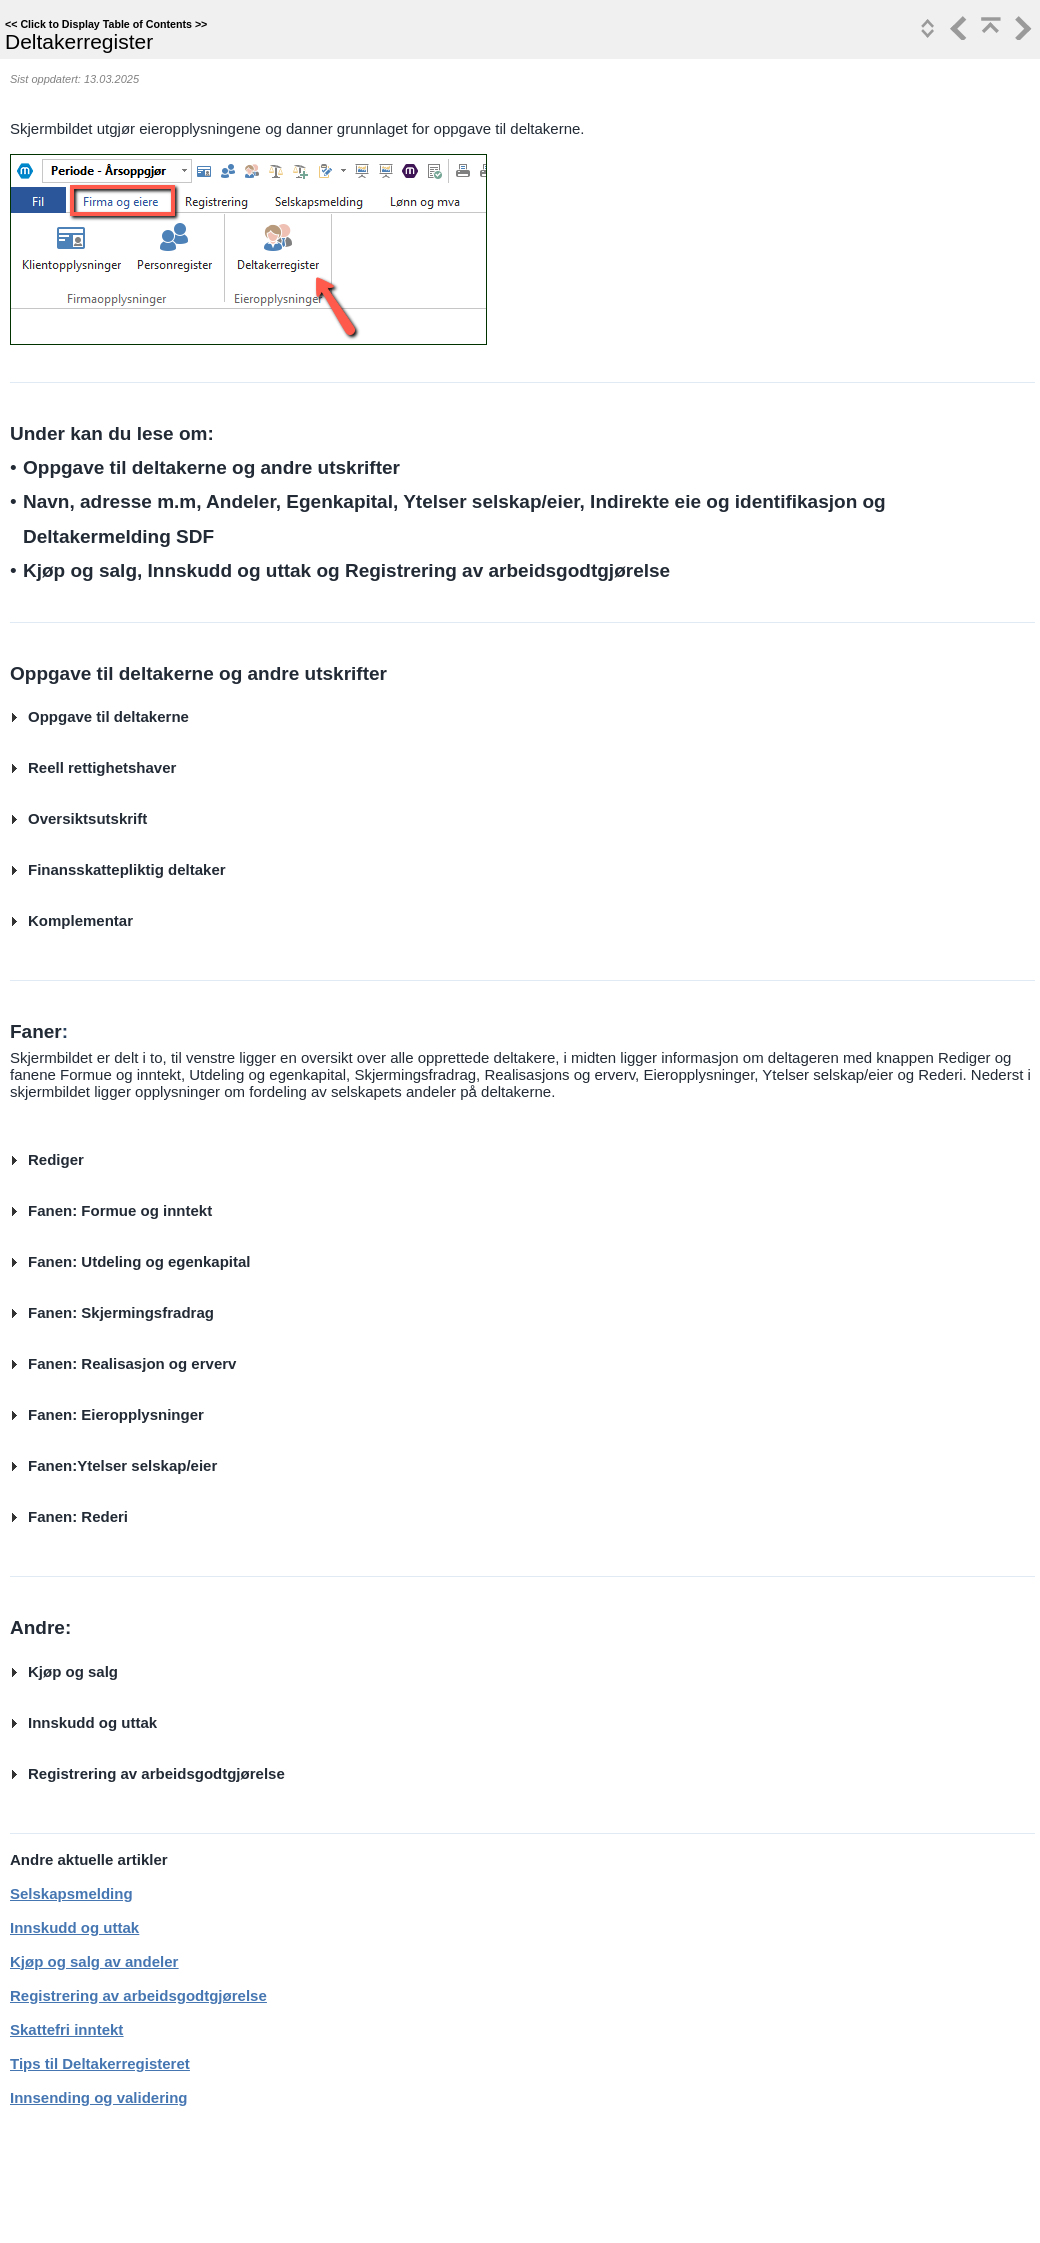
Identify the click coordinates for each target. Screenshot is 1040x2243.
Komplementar (80, 920)
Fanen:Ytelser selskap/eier (122, 1465)
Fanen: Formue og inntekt (120, 1210)
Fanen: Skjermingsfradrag (121, 1312)
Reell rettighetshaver (102, 767)
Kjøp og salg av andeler (94, 1961)
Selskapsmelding (71, 1893)
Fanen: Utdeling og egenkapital (139, 1261)
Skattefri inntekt (66, 2029)
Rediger (56, 1159)
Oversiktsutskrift (87, 818)
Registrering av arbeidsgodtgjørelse (156, 1773)
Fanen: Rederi (78, 1516)
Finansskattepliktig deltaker (127, 869)
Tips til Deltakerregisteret (100, 2063)
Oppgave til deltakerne (108, 716)
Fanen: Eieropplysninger (116, 1414)
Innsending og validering (99, 2097)
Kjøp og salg (73, 1671)
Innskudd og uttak (92, 1722)
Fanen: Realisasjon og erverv (132, 1363)
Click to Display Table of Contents (106, 24)
